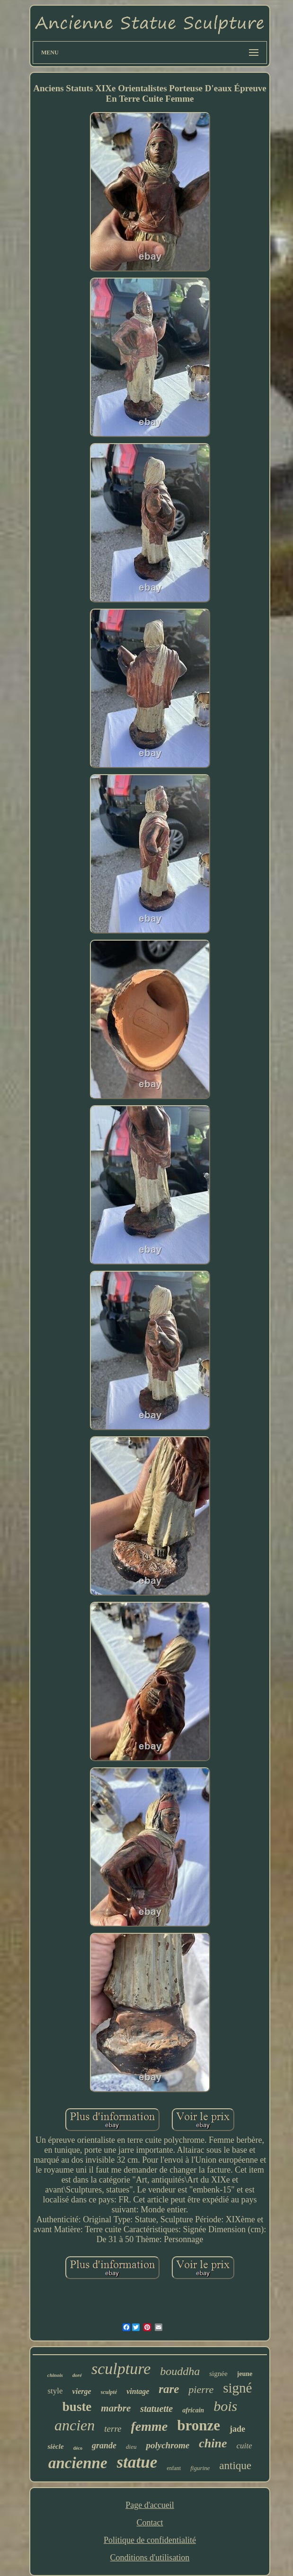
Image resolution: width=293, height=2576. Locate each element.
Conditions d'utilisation (150, 2557)
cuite (244, 2445)
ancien (74, 2425)
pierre (200, 2389)
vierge (81, 2391)
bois (225, 2406)
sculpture (121, 2368)
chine (213, 2443)
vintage (137, 2391)
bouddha (180, 2371)
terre (112, 2429)
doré (77, 2375)
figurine (200, 2467)
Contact (149, 2522)
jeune (245, 2373)
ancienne (77, 2462)
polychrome (167, 2445)
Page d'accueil (149, 2505)
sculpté (109, 2392)
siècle (55, 2446)
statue (137, 2462)
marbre (116, 2408)
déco (77, 2448)
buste (77, 2407)
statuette (156, 2408)
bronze (198, 2425)
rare (169, 2389)
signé (237, 2387)
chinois (55, 2375)
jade (237, 2429)
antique (235, 2465)
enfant (174, 2468)
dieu (131, 2446)
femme (149, 2426)
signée (218, 2373)
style (55, 2390)
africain (193, 2410)
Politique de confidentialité (150, 2540)
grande (104, 2445)
